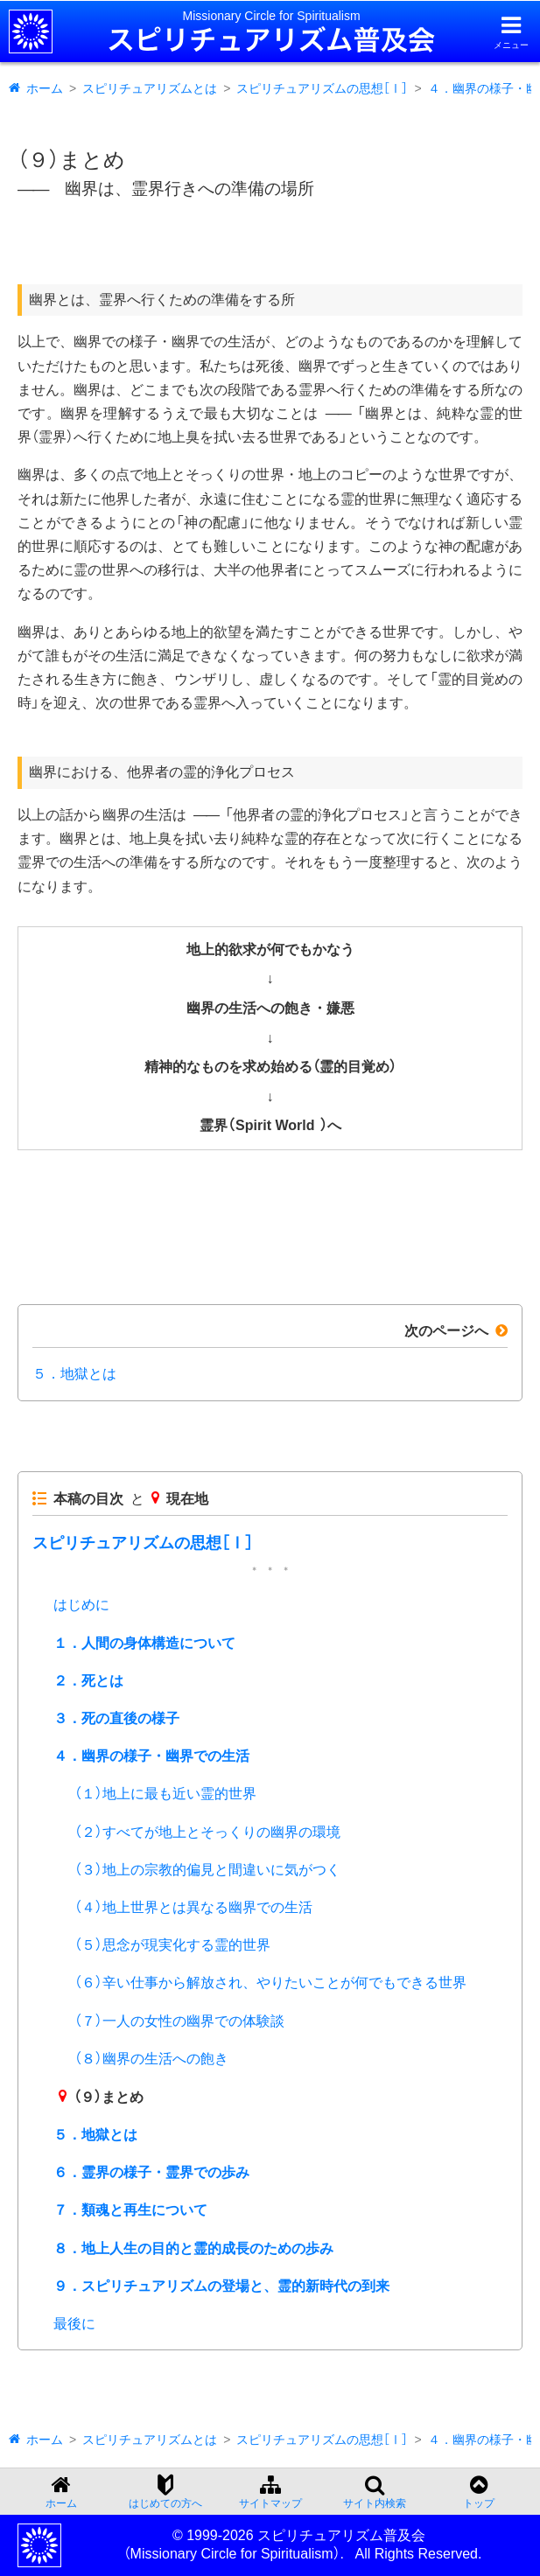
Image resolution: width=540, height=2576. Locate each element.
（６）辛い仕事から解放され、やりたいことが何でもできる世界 (270, 1982)
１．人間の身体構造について (144, 1643)
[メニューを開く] (510, 32)
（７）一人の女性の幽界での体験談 (179, 2021)
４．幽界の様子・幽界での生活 (151, 1756)
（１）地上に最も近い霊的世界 (165, 1793)
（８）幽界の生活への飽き (151, 2058)
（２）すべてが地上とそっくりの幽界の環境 (207, 1832)
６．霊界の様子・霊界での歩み (151, 2172)
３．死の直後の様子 (116, 1718)
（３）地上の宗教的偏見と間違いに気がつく (207, 1869)
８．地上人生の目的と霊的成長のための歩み (193, 2248)
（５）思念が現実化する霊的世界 (172, 1944)
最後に (74, 2323)
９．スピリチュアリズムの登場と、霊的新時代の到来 (221, 2286)
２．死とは (88, 1680)
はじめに (81, 1604)
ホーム (44, 88)
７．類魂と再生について (130, 2210)
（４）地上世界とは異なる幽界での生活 (193, 1907)
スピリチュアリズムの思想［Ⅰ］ (322, 88)
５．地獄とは (74, 1373)
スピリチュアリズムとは (149, 88)
